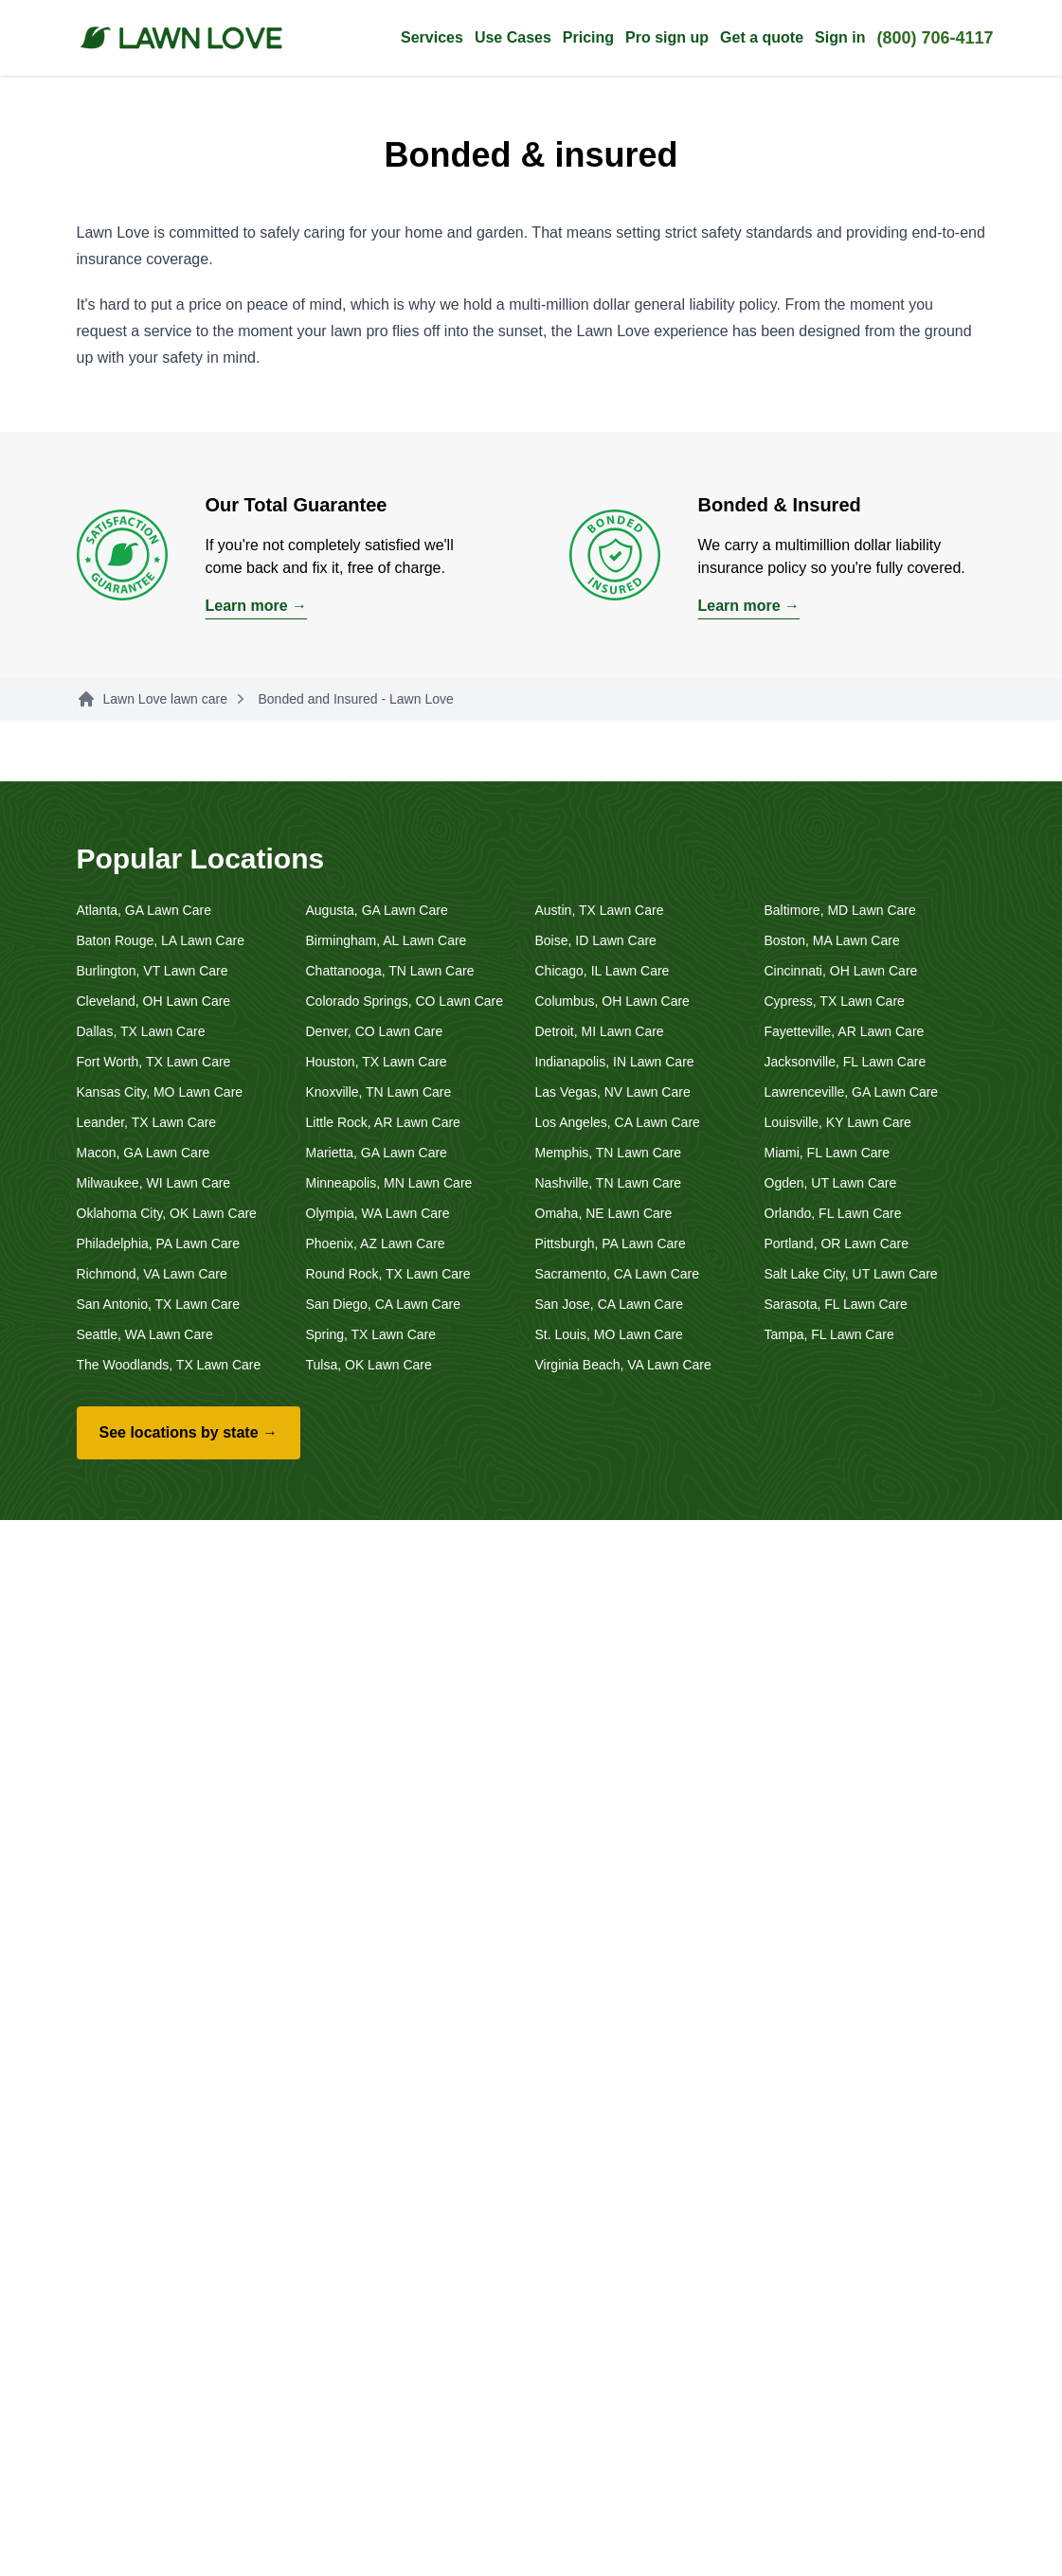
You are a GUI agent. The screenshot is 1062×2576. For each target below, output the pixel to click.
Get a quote (761, 37)
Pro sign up (667, 37)
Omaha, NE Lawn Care (604, 1213)
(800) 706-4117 (934, 37)
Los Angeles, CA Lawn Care (617, 1122)
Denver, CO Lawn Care (374, 1031)
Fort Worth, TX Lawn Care (154, 1061)
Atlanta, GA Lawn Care (144, 910)
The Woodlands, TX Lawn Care (169, 1364)
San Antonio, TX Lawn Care (159, 1304)
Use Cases (513, 37)
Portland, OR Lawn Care (837, 1243)
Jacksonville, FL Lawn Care (846, 1061)
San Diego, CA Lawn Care (383, 1304)
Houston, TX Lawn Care (376, 1061)
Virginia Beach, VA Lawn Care (623, 1364)
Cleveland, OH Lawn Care (154, 1001)
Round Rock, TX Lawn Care (388, 1273)
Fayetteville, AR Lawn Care (845, 1031)
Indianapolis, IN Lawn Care (614, 1061)
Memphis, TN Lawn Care (608, 1152)
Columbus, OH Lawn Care (612, 1001)
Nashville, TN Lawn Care (608, 1182)
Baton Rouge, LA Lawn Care (160, 940)
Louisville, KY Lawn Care (838, 1122)
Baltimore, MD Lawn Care (840, 910)
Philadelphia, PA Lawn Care (159, 1243)
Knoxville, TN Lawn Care (379, 1092)
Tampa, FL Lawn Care (829, 1334)
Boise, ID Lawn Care (596, 940)
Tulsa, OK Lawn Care (369, 1364)
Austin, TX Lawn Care (599, 910)
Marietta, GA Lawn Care (376, 1152)
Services (432, 37)
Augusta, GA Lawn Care (377, 910)
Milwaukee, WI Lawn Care (154, 1182)
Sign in (840, 37)
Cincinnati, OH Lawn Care (841, 970)
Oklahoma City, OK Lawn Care (167, 1213)
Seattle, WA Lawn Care (145, 1334)
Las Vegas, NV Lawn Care (613, 1092)
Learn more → (257, 606)
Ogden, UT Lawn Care (831, 1182)
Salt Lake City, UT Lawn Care (851, 1273)
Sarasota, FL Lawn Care (836, 1304)
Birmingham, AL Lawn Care (386, 940)
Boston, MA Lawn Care (832, 940)
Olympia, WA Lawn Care (378, 1213)
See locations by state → (189, 1432)
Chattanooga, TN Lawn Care (390, 970)
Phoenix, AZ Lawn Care (375, 1243)
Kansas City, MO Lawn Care (160, 1092)
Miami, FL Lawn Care (828, 1152)
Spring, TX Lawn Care (371, 1334)
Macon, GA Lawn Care (143, 1152)
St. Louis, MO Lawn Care (609, 1334)
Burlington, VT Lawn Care (152, 970)
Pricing (588, 37)
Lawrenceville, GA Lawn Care (852, 1092)
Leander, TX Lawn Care (147, 1122)
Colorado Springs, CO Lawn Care (405, 1001)
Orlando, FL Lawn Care (833, 1213)
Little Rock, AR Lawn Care (383, 1122)
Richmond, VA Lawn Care (152, 1273)
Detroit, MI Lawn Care (599, 1031)
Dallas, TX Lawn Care (141, 1031)
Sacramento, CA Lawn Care (617, 1273)
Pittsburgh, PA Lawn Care (610, 1243)
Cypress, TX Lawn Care (835, 1001)
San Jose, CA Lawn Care (609, 1304)
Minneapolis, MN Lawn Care (389, 1182)
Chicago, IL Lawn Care (602, 970)
